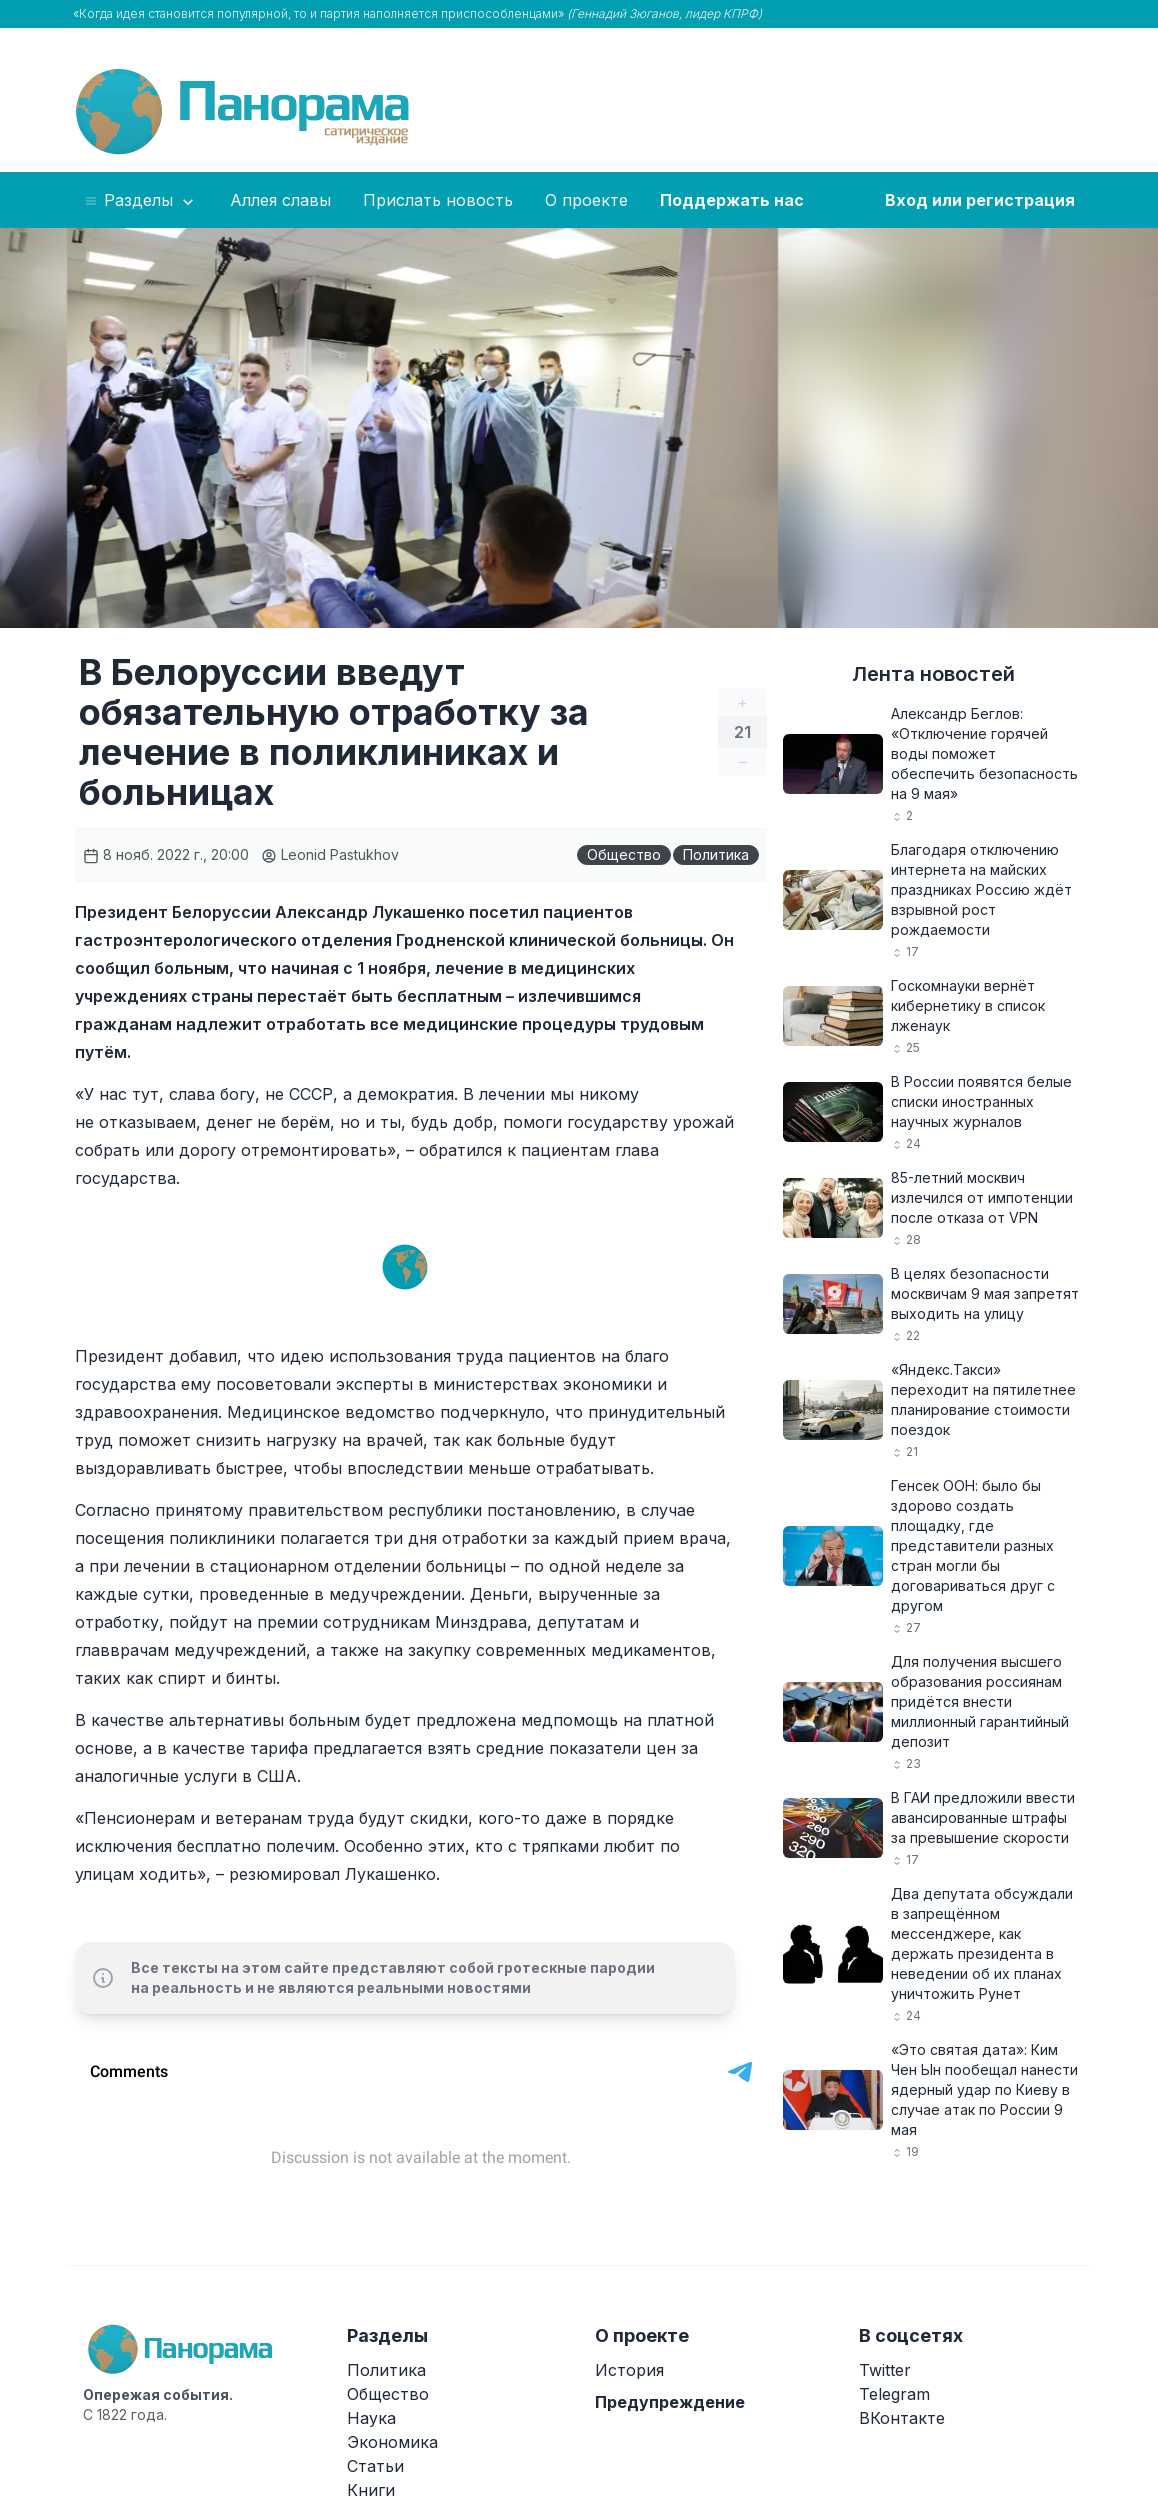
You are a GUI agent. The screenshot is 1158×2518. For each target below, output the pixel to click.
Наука (371, 2418)
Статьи (375, 2466)
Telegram (894, 2394)
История (629, 2370)
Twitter (885, 2370)
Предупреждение (670, 2402)
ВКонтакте (902, 2418)
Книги (371, 2490)
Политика (716, 854)
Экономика (392, 2442)
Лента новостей (933, 674)
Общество (624, 854)
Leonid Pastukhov (330, 854)
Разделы (140, 201)
